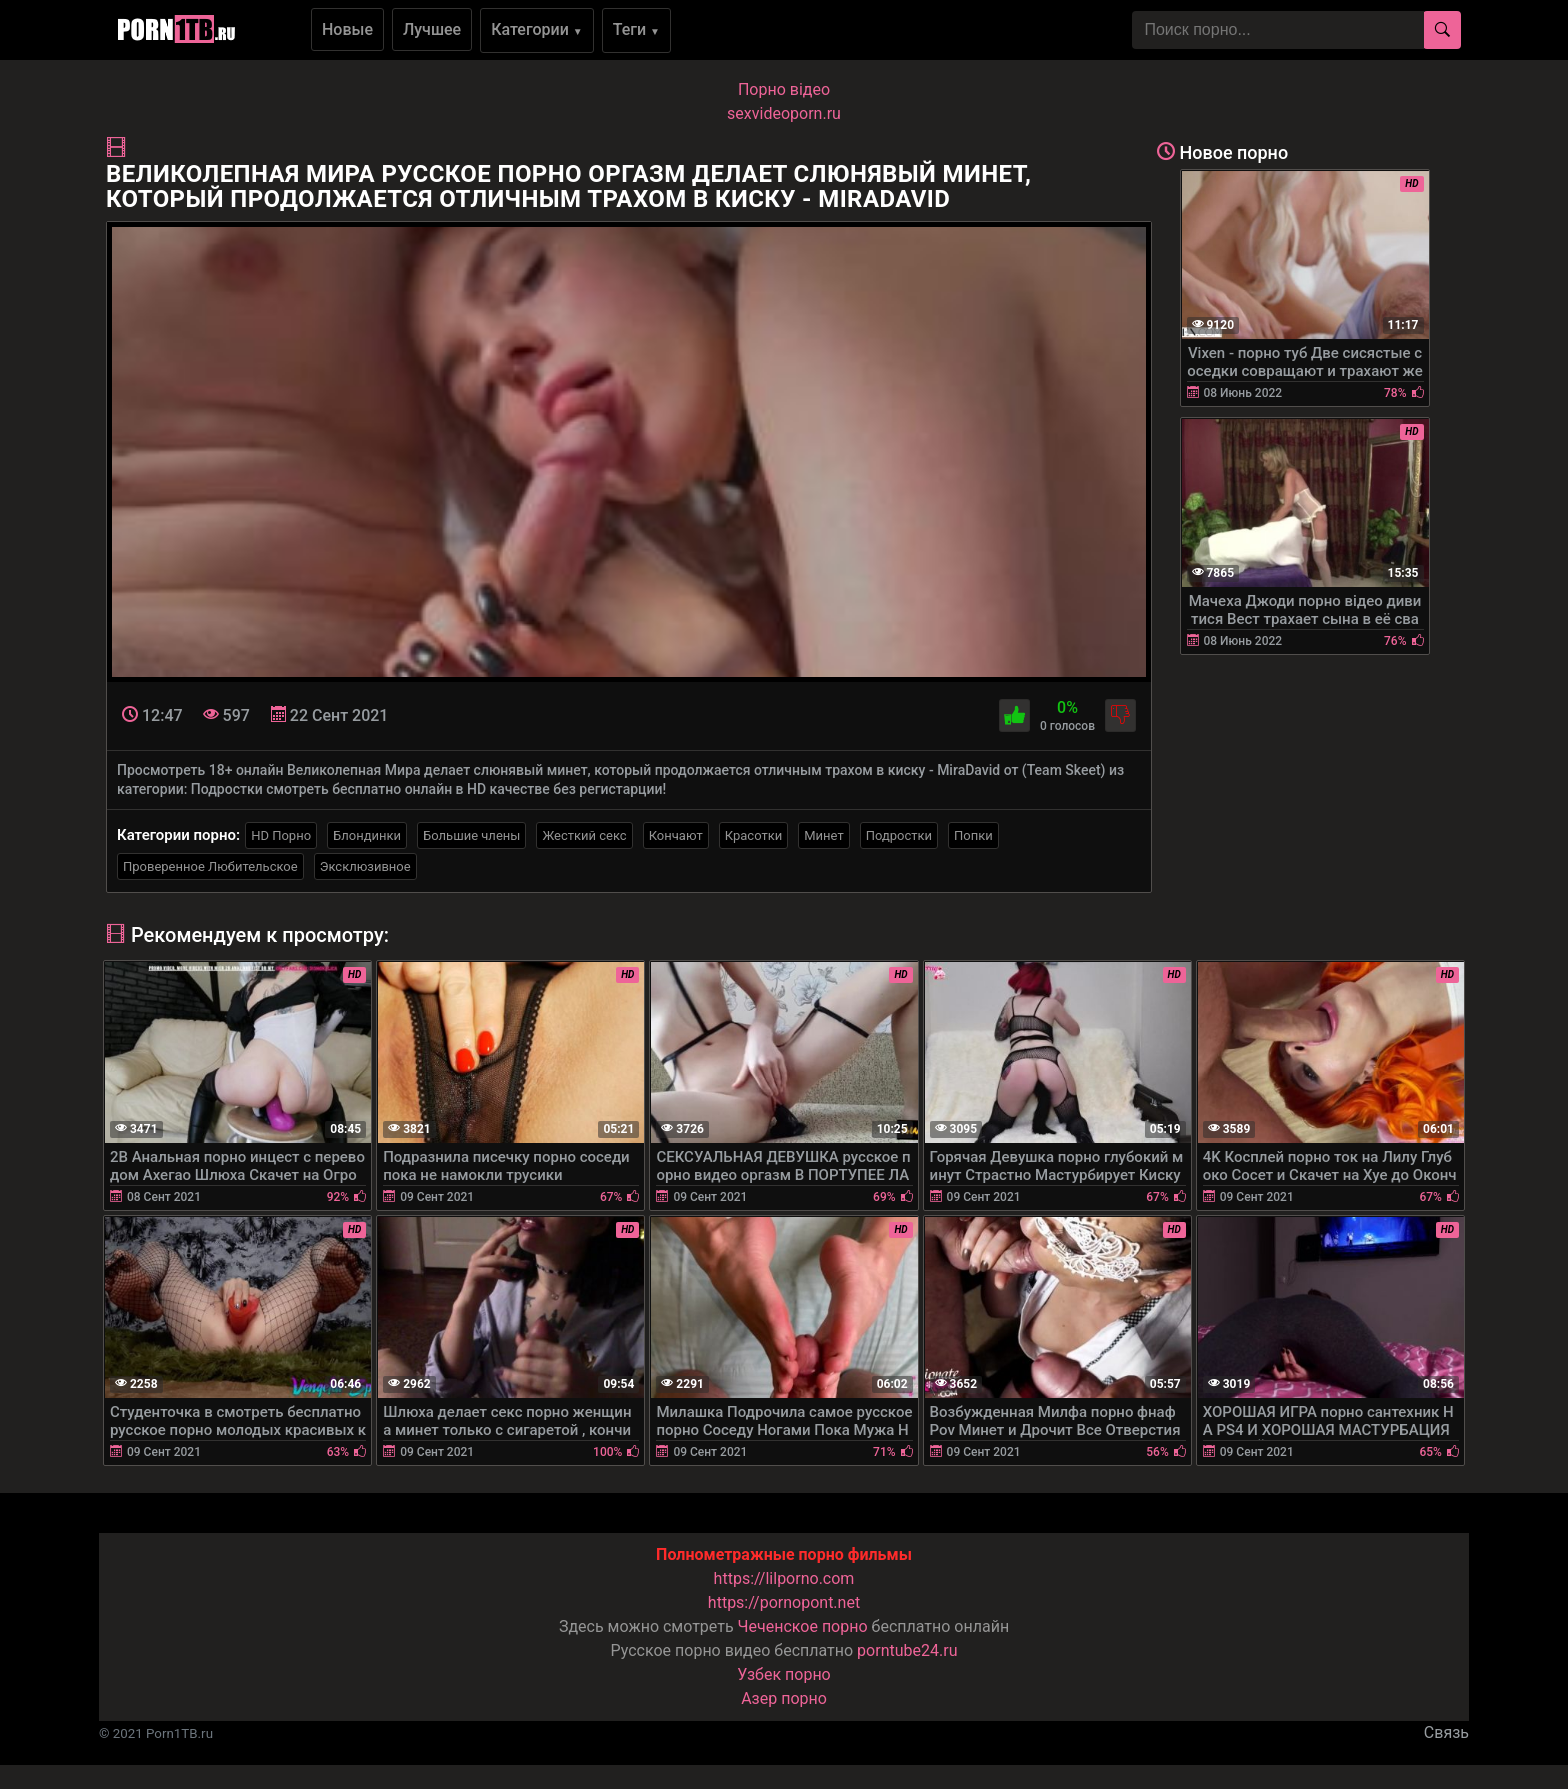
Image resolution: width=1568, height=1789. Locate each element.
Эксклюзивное (365, 866)
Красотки (753, 835)
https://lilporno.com (784, 1578)
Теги (636, 29)
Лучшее (432, 29)
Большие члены (471, 835)
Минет (823, 835)
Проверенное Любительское (210, 866)
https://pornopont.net (784, 1602)
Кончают (676, 835)
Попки (973, 835)
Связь (1446, 1732)
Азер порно (784, 1698)
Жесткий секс (584, 835)
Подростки (899, 835)
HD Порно (281, 835)
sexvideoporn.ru (784, 113)
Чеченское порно (803, 1626)
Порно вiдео (784, 89)
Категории (537, 29)
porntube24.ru (907, 1650)
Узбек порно (784, 1674)
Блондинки (367, 835)
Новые (347, 29)
